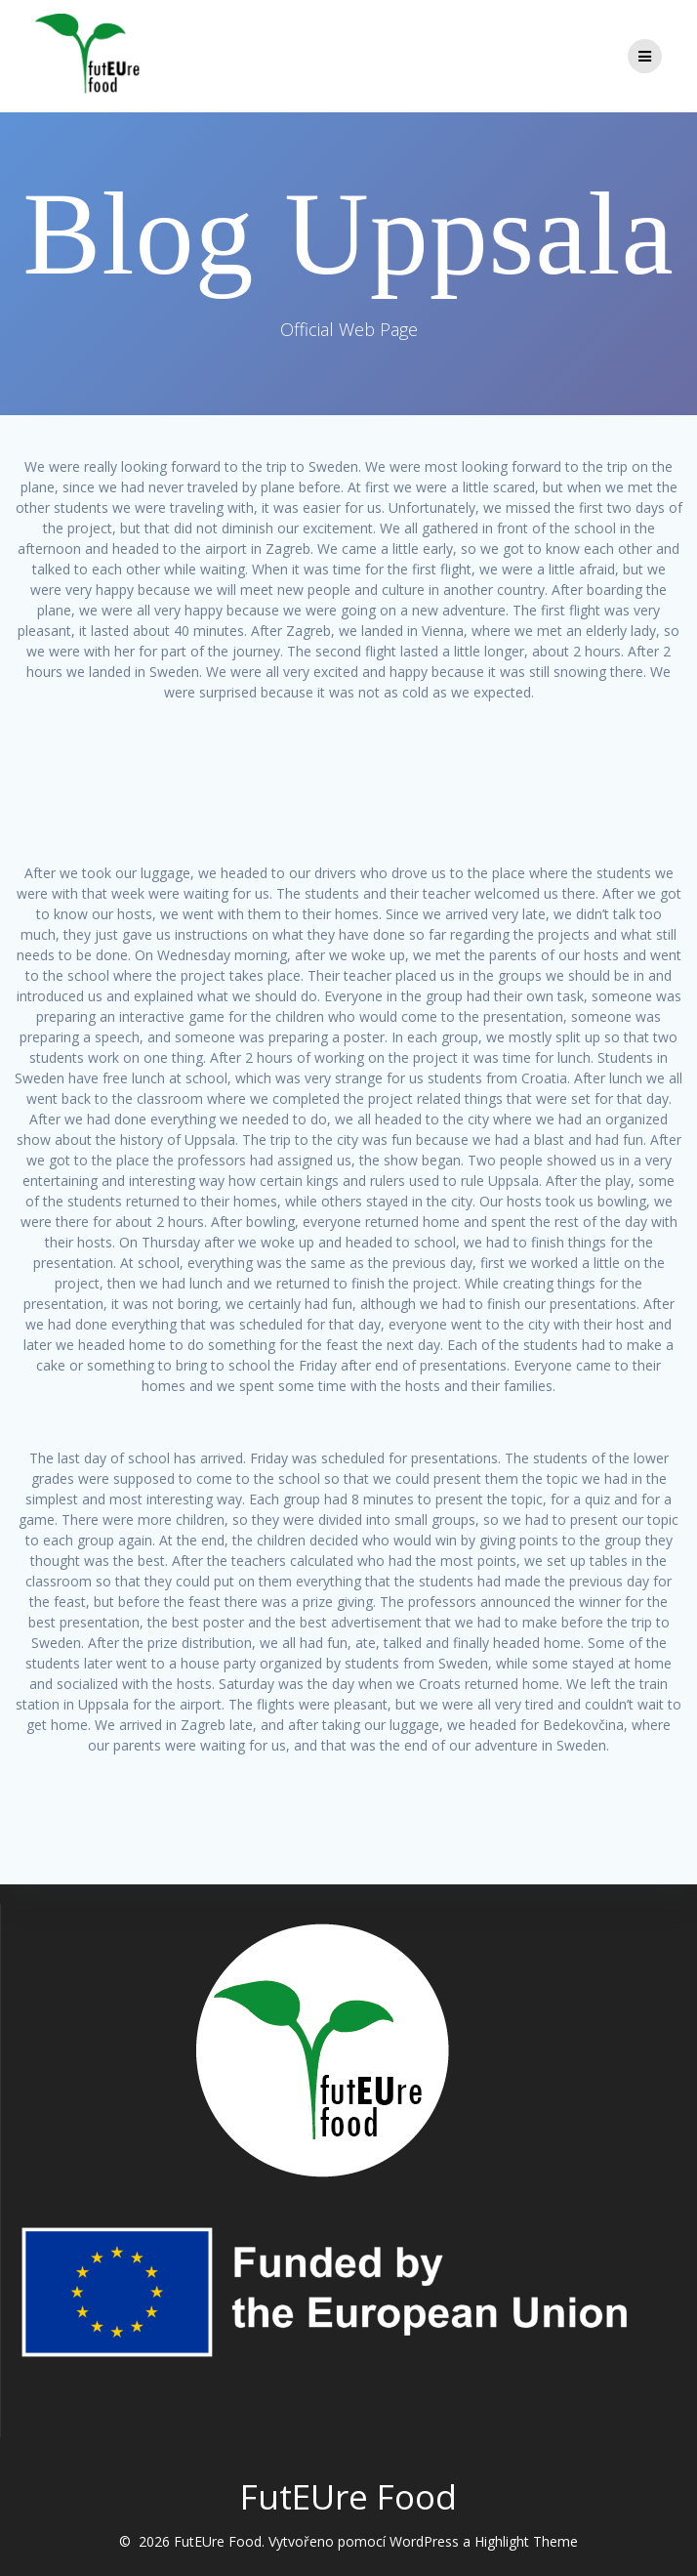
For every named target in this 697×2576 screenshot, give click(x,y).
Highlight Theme (526, 2541)
